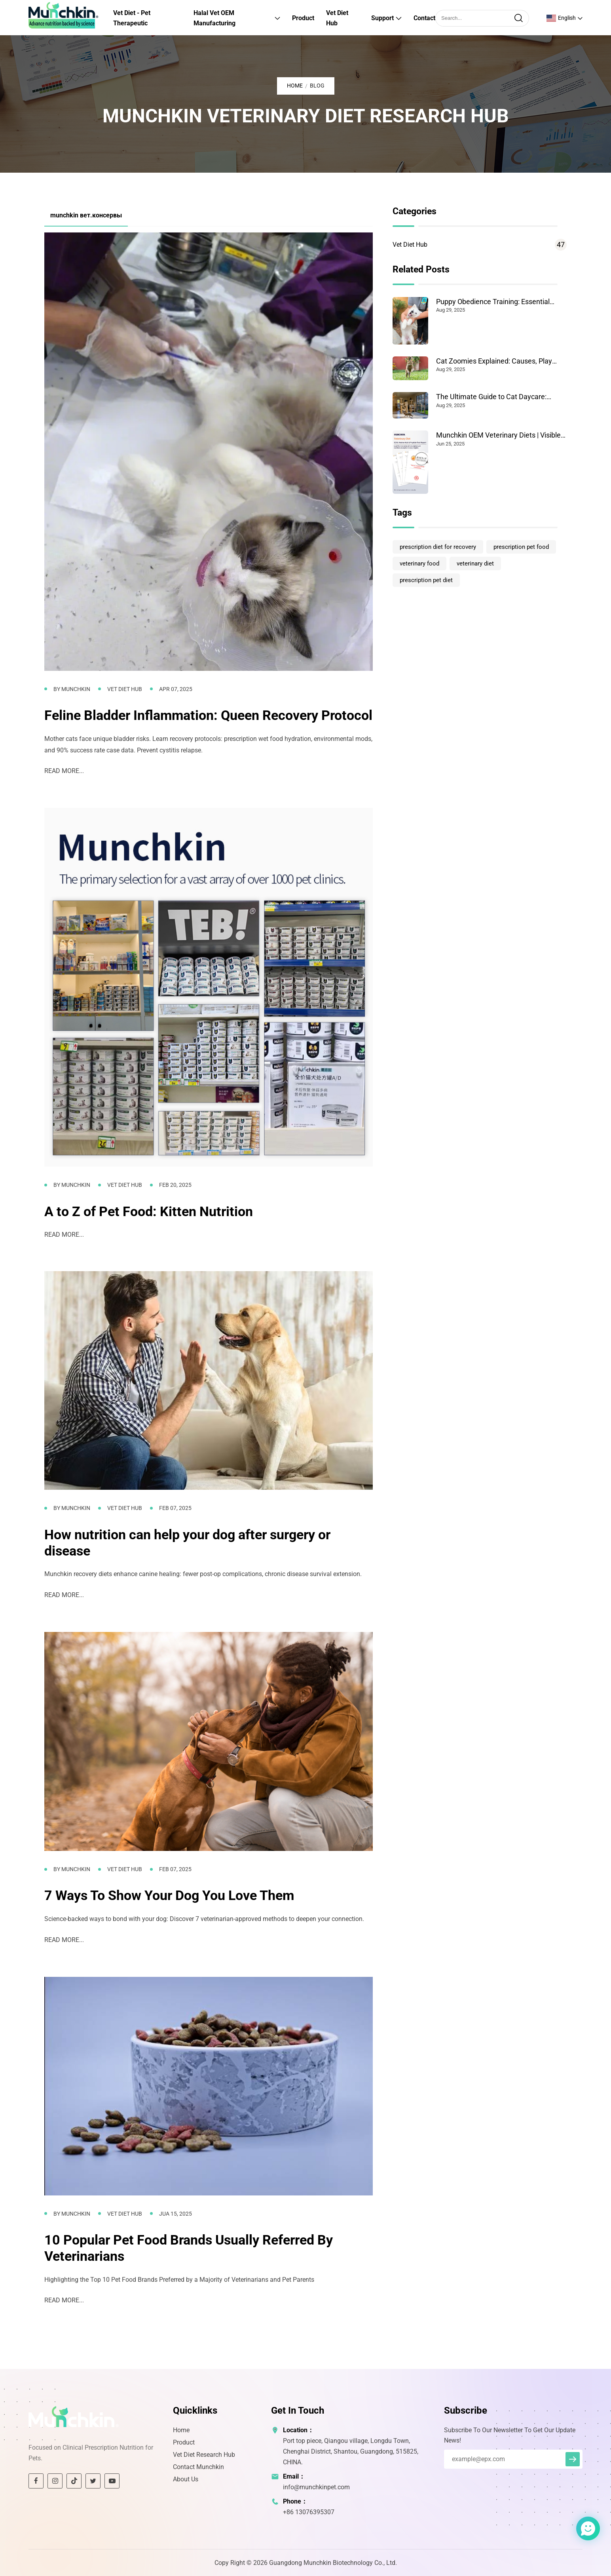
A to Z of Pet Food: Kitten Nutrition (148, 1211)
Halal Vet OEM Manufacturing (214, 18)
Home (295, 85)
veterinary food (419, 563)
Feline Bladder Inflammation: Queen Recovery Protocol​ (208, 715)
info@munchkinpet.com (316, 2487)
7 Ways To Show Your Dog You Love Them (169, 1895)
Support (382, 18)
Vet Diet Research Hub (204, 2454)
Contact (424, 18)
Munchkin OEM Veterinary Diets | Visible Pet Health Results (498, 435)
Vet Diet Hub (337, 18)
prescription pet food (521, 546)
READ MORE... (64, 771)
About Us (185, 2479)
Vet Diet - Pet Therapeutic (131, 18)
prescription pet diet (426, 580)
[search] (518, 18)
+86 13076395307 (308, 2512)
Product (303, 18)
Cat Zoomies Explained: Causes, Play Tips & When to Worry (494, 361)
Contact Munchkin (198, 2467)
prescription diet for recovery (438, 546)
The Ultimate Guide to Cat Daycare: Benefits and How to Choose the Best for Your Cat (500, 396)
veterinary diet (475, 563)
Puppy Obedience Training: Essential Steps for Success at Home (493, 301)
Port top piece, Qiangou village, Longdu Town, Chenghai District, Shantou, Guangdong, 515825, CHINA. (350, 2451)
